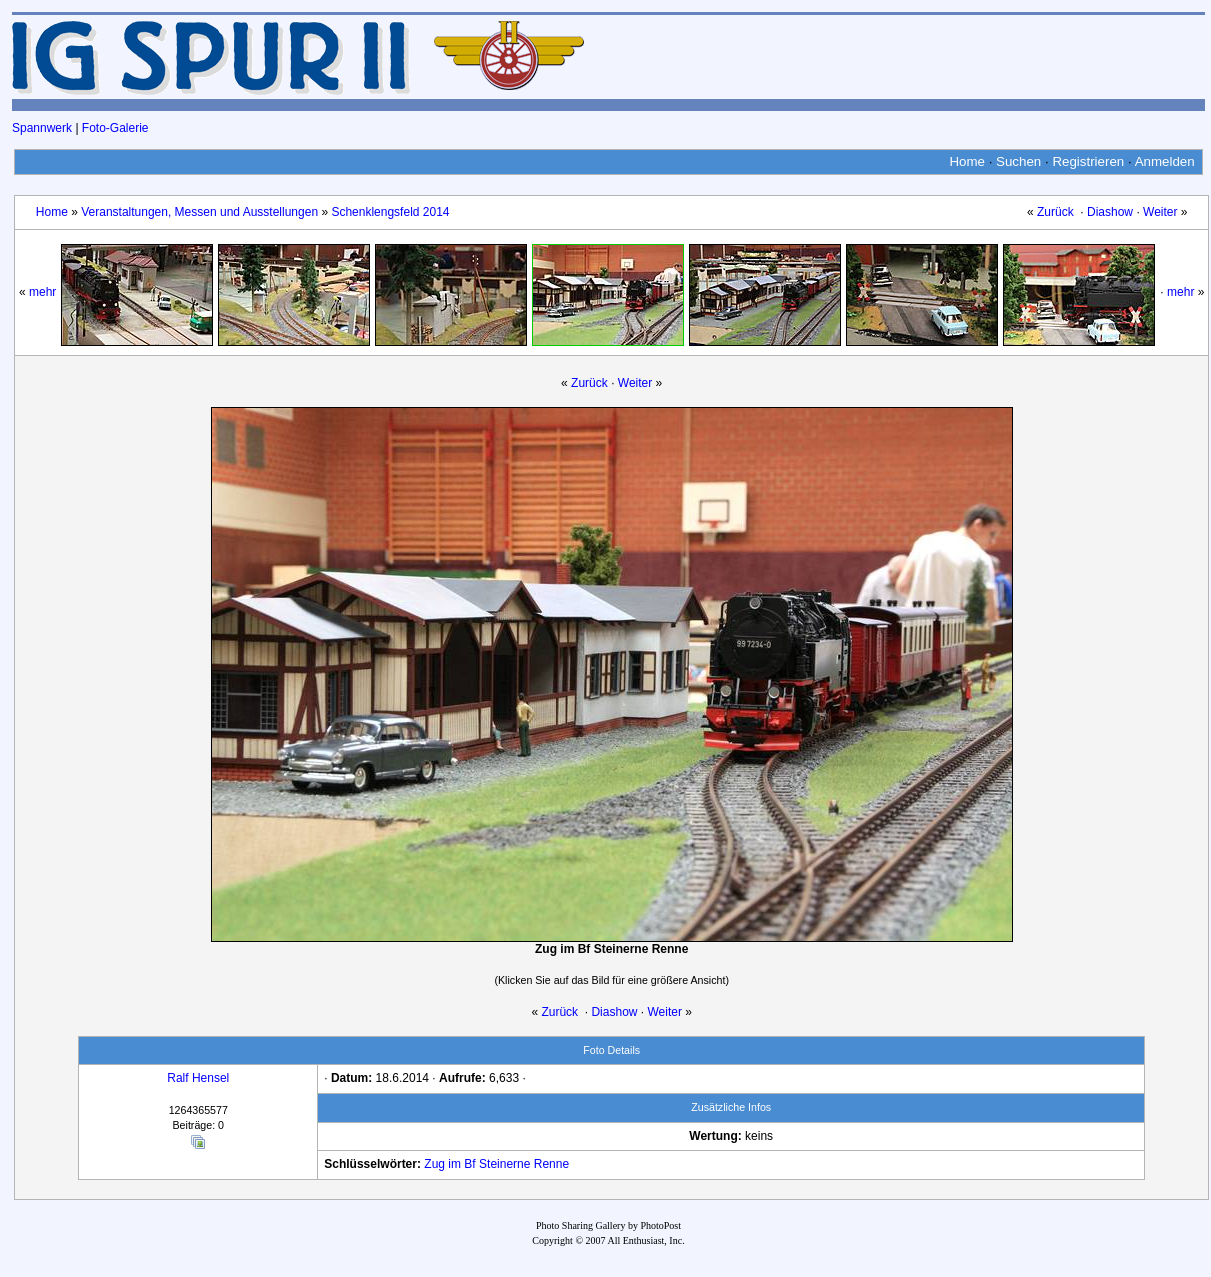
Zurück (1055, 212)
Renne (551, 1164)
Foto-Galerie (115, 128)
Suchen (1018, 161)
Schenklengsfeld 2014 (390, 212)
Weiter (1160, 212)
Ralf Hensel (198, 1078)
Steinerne (504, 1164)
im (454, 1164)
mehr (42, 292)
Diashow (1110, 212)
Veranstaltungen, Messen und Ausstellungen (199, 212)
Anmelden (1165, 161)
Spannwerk (42, 128)
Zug (434, 1164)
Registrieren (1088, 161)
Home (967, 161)
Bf (469, 1164)
